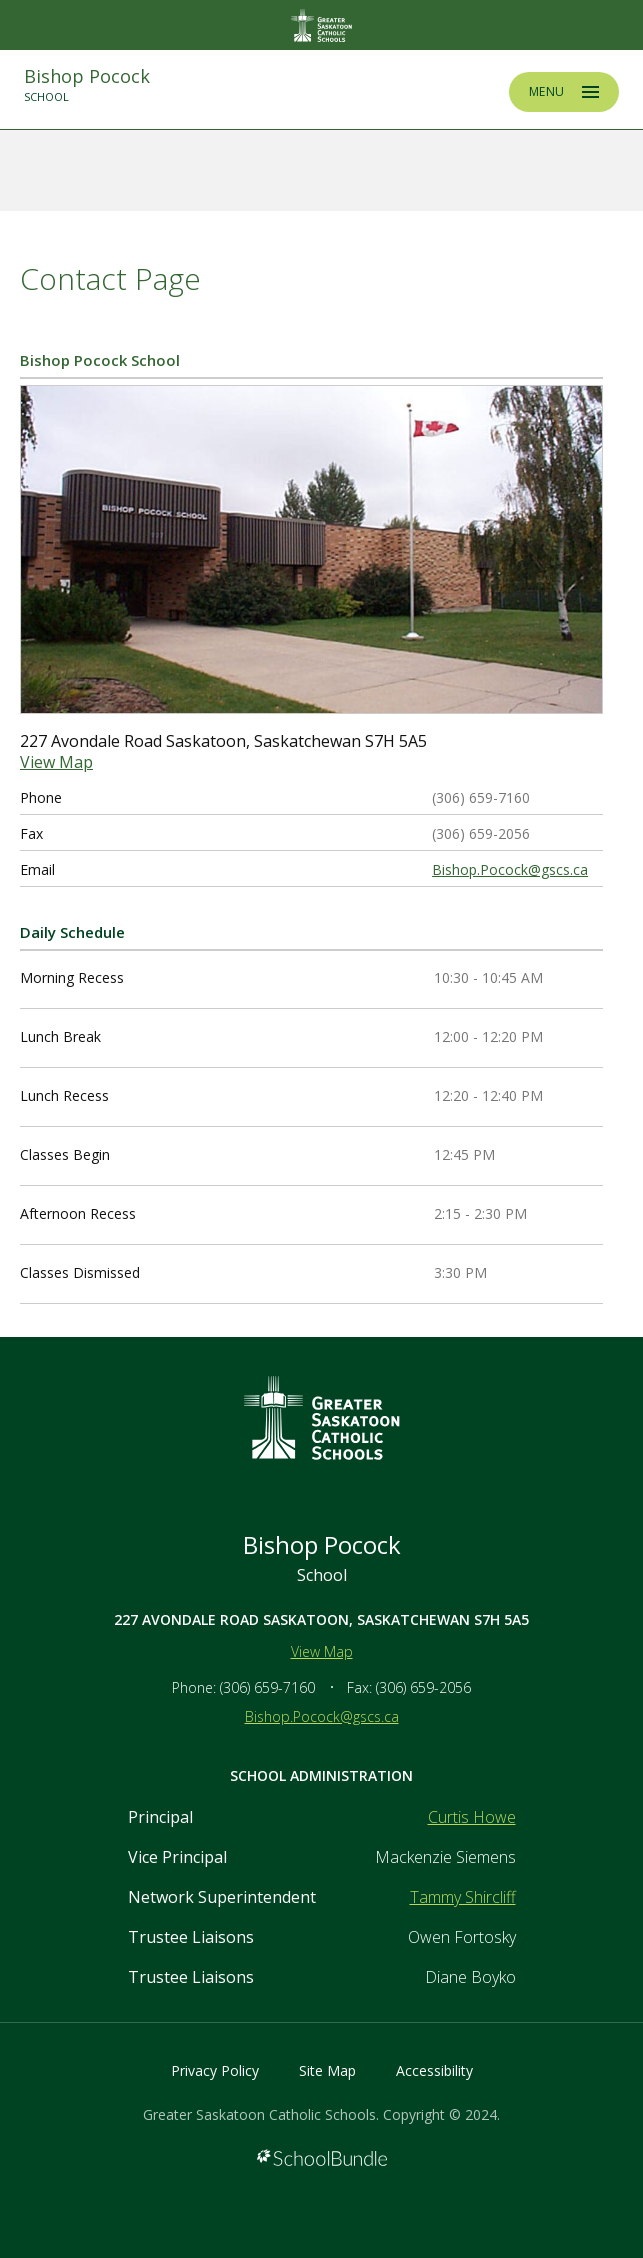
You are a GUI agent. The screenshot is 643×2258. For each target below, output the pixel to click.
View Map (56, 762)
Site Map (327, 2070)
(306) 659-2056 (423, 1687)
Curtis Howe (472, 1817)
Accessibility (434, 2070)
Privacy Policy (215, 2070)
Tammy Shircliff (463, 1897)
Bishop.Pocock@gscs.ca (510, 869)
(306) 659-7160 (267, 1687)
